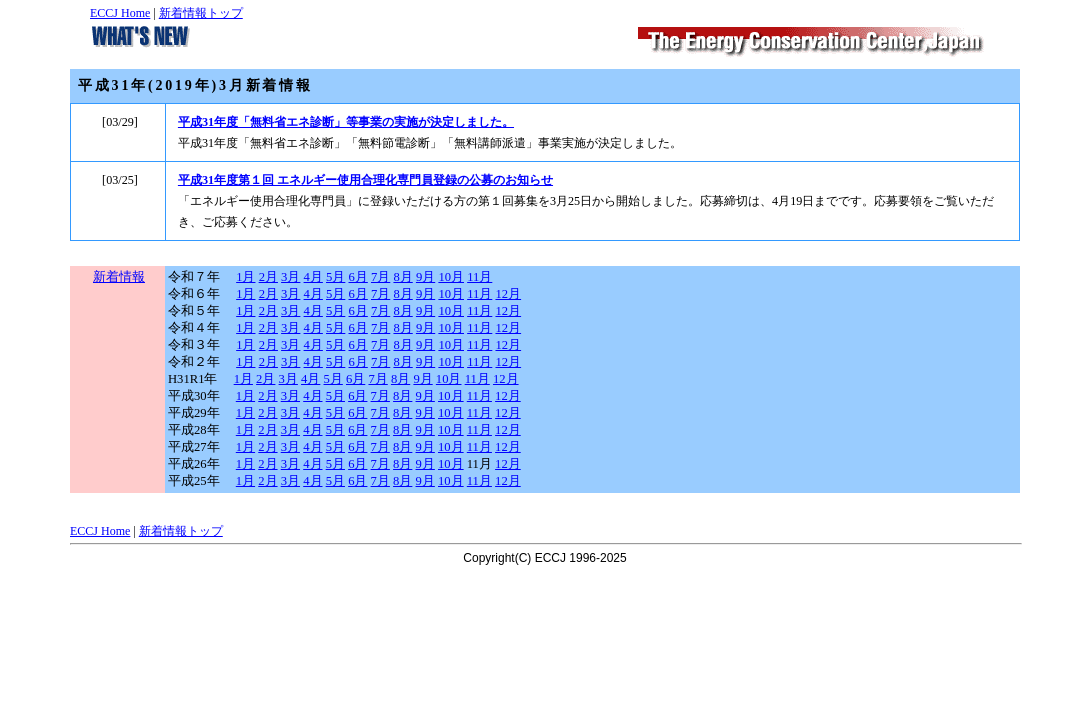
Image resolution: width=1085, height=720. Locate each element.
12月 (508, 294)
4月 (313, 277)
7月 (380, 277)
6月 (358, 277)
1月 (245, 277)
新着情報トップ (201, 13)
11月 (479, 277)
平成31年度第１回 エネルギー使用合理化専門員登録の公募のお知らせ (365, 180)
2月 (268, 277)
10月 (451, 277)
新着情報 (119, 277)
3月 (290, 277)
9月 (425, 277)
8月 (402, 277)
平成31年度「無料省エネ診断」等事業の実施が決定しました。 (346, 122)
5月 (335, 277)
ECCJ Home (120, 13)
